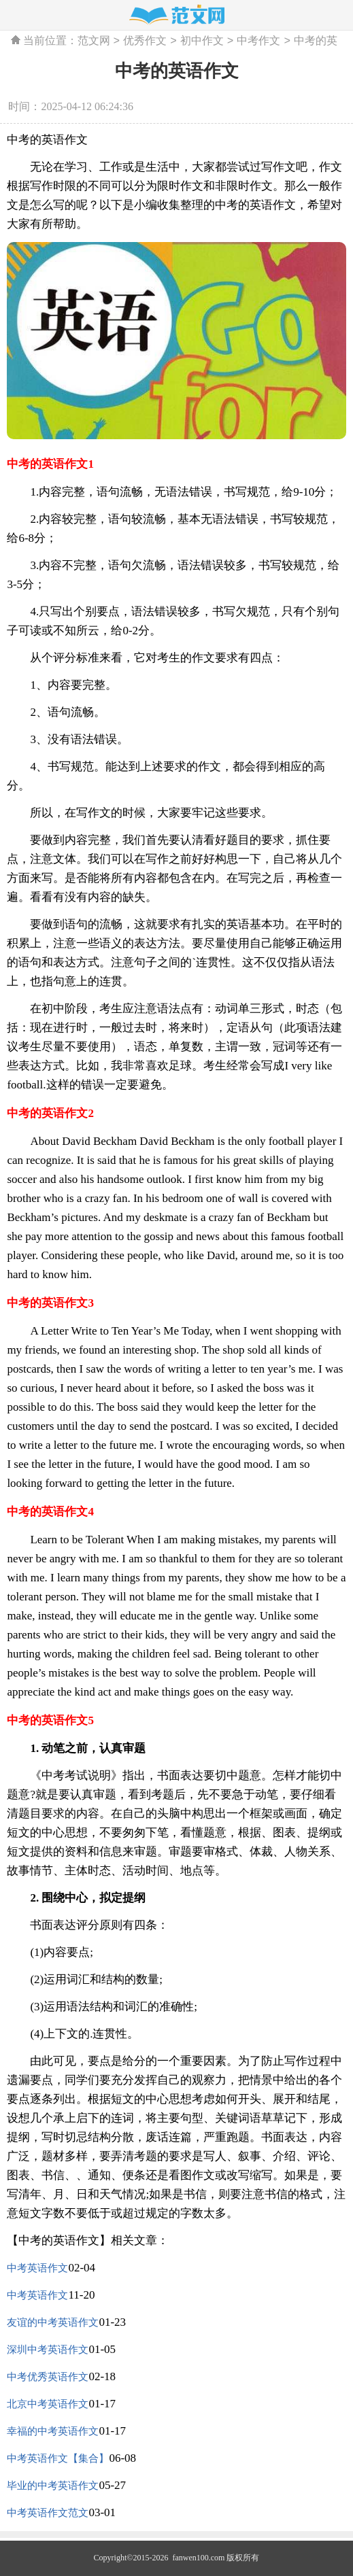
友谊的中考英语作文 (53, 2322)
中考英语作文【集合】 (58, 2458)
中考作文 (258, 41)
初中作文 (202, 41)
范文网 (94, 41)
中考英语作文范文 (47, 2512)
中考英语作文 (37, 2268)
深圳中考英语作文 (47, 2349)
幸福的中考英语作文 (53, 2431)
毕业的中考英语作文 (53, 2485)
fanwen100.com (197, 2557)
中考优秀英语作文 (47, 2376)
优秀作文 (145, 41)
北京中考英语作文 (47, 2404)
